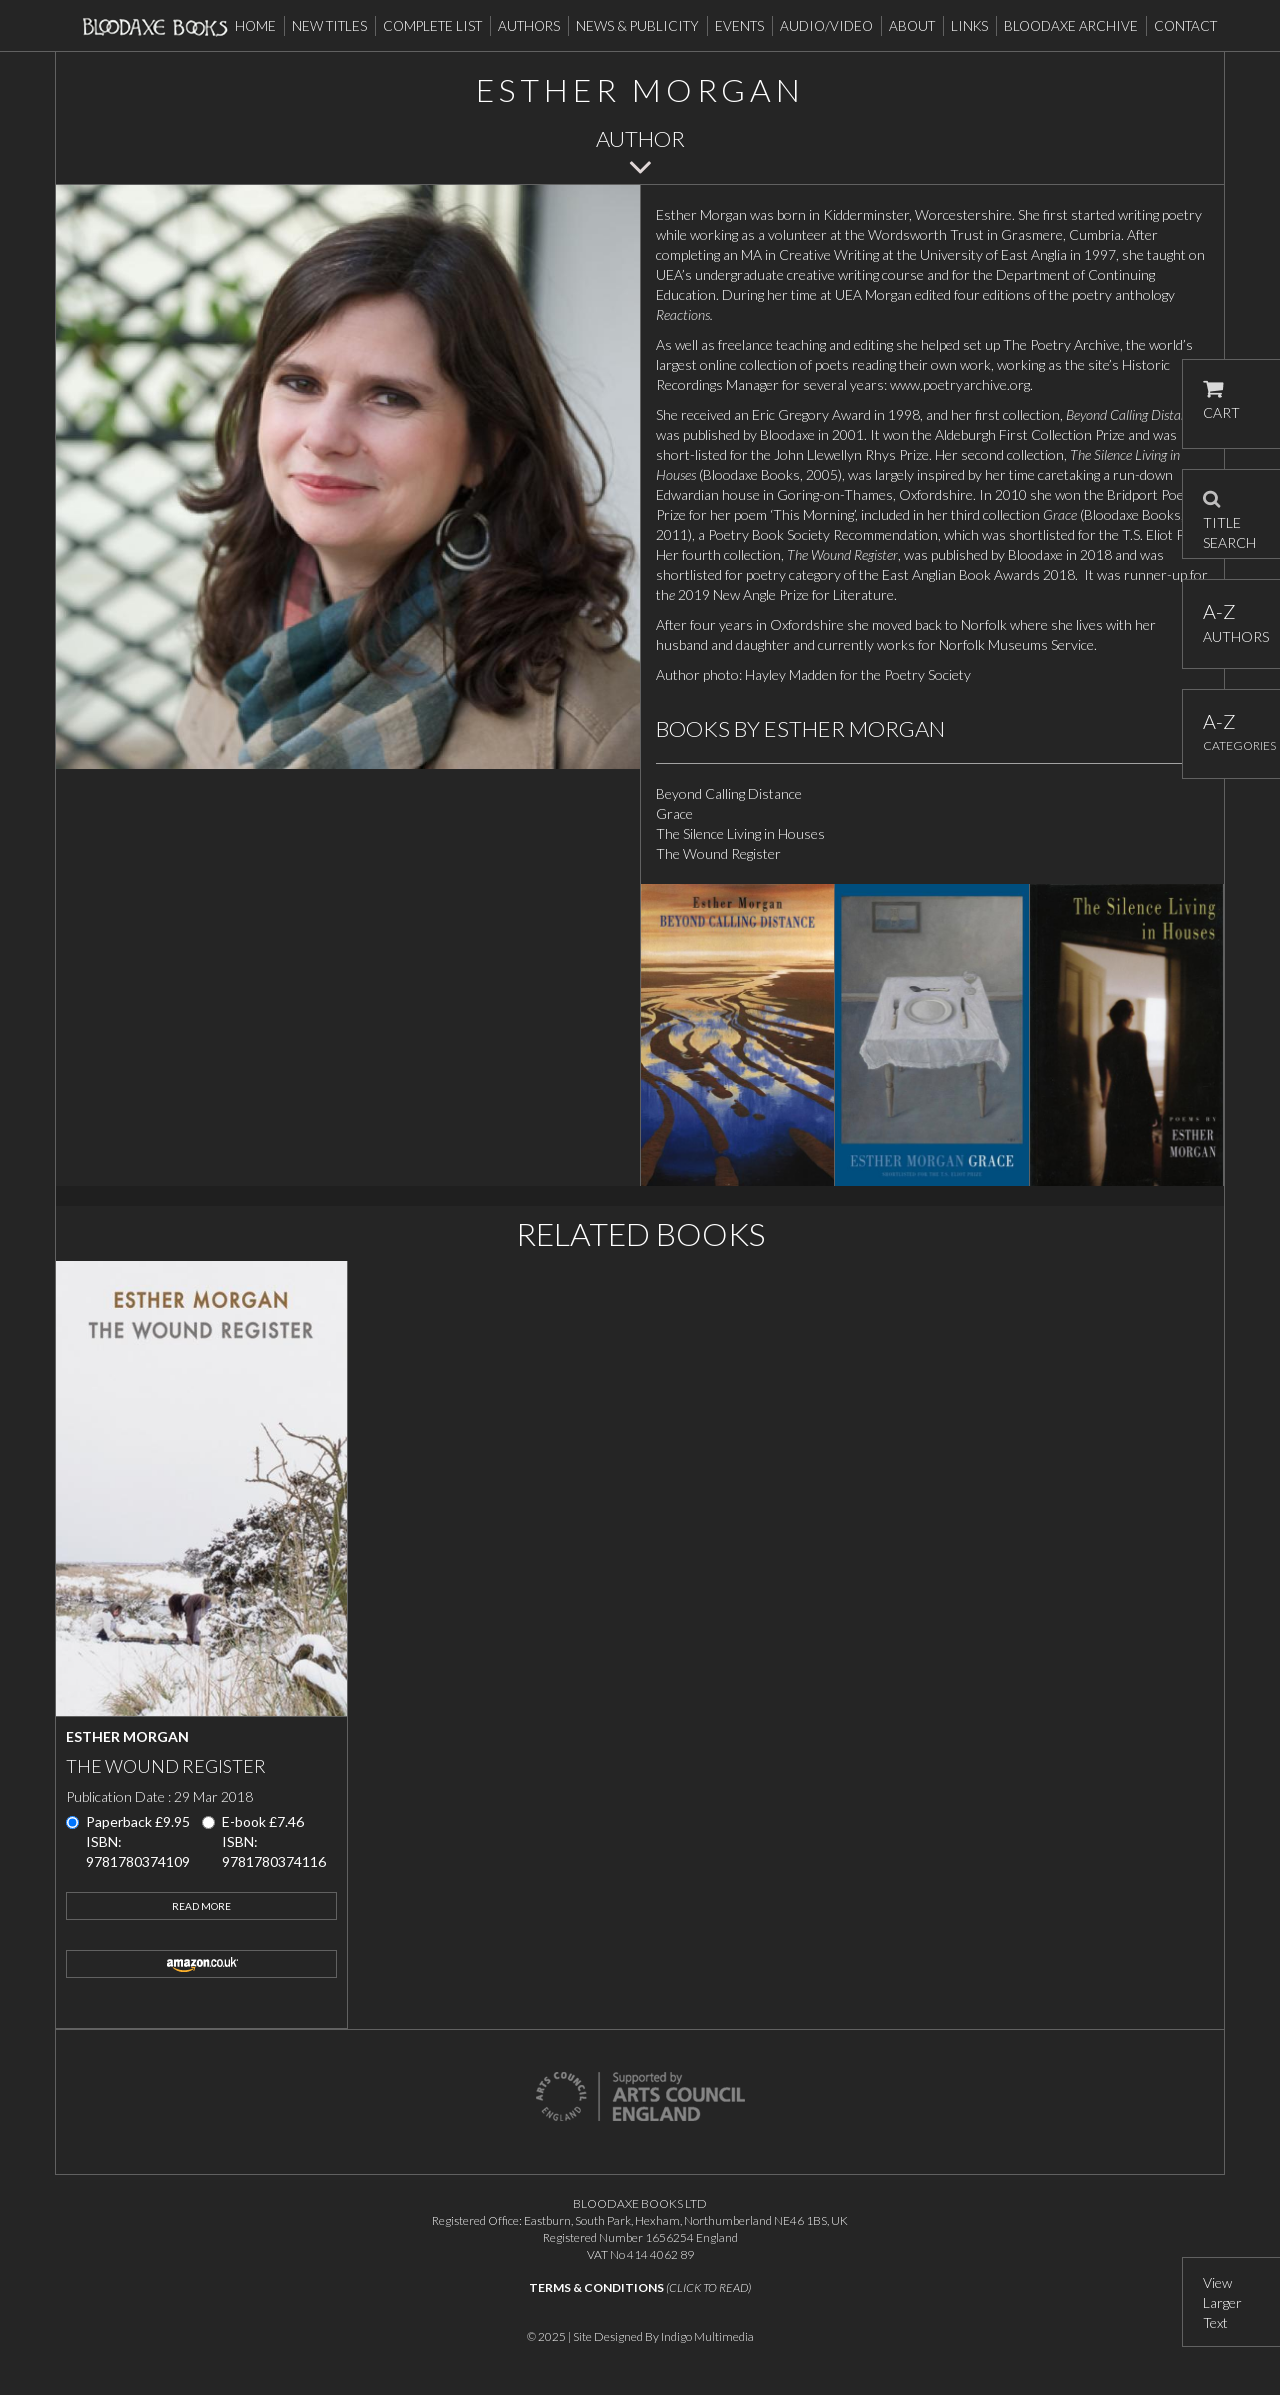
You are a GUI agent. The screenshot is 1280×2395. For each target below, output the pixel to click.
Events (739, 26)
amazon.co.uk (201, 1964)
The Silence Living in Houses (740, 833)
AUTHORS (1231, 622)
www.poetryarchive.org (960, 384)
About (912, 26)
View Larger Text (1222, 2302)
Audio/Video (826, 26)
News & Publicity (637, 26)
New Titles (329, 26)
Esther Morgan (127, 1736)
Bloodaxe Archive (1071, 26)
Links (969, 26)
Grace (674, 813)
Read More (201, 1906)
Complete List (432, 26)
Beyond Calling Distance (729, 793)
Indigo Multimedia (707, 2336)
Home (255, 26)
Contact (1185, 26)
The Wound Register (718, 853)
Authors (529, 26)
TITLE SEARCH (1229, 514)
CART (1221, 400)
